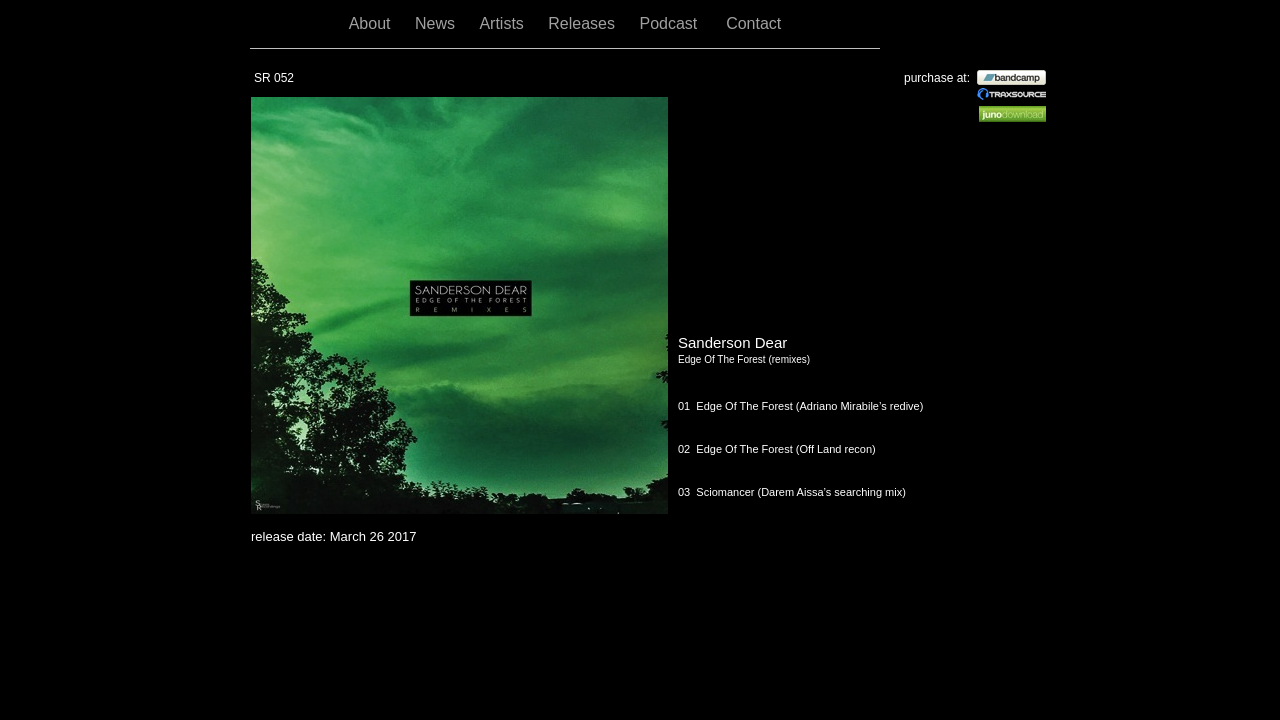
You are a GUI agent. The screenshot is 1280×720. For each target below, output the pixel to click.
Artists (503, 23)
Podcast (672, 23)
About (372, 23)
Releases (583, 23)
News (437, 23)
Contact (753, 23)
